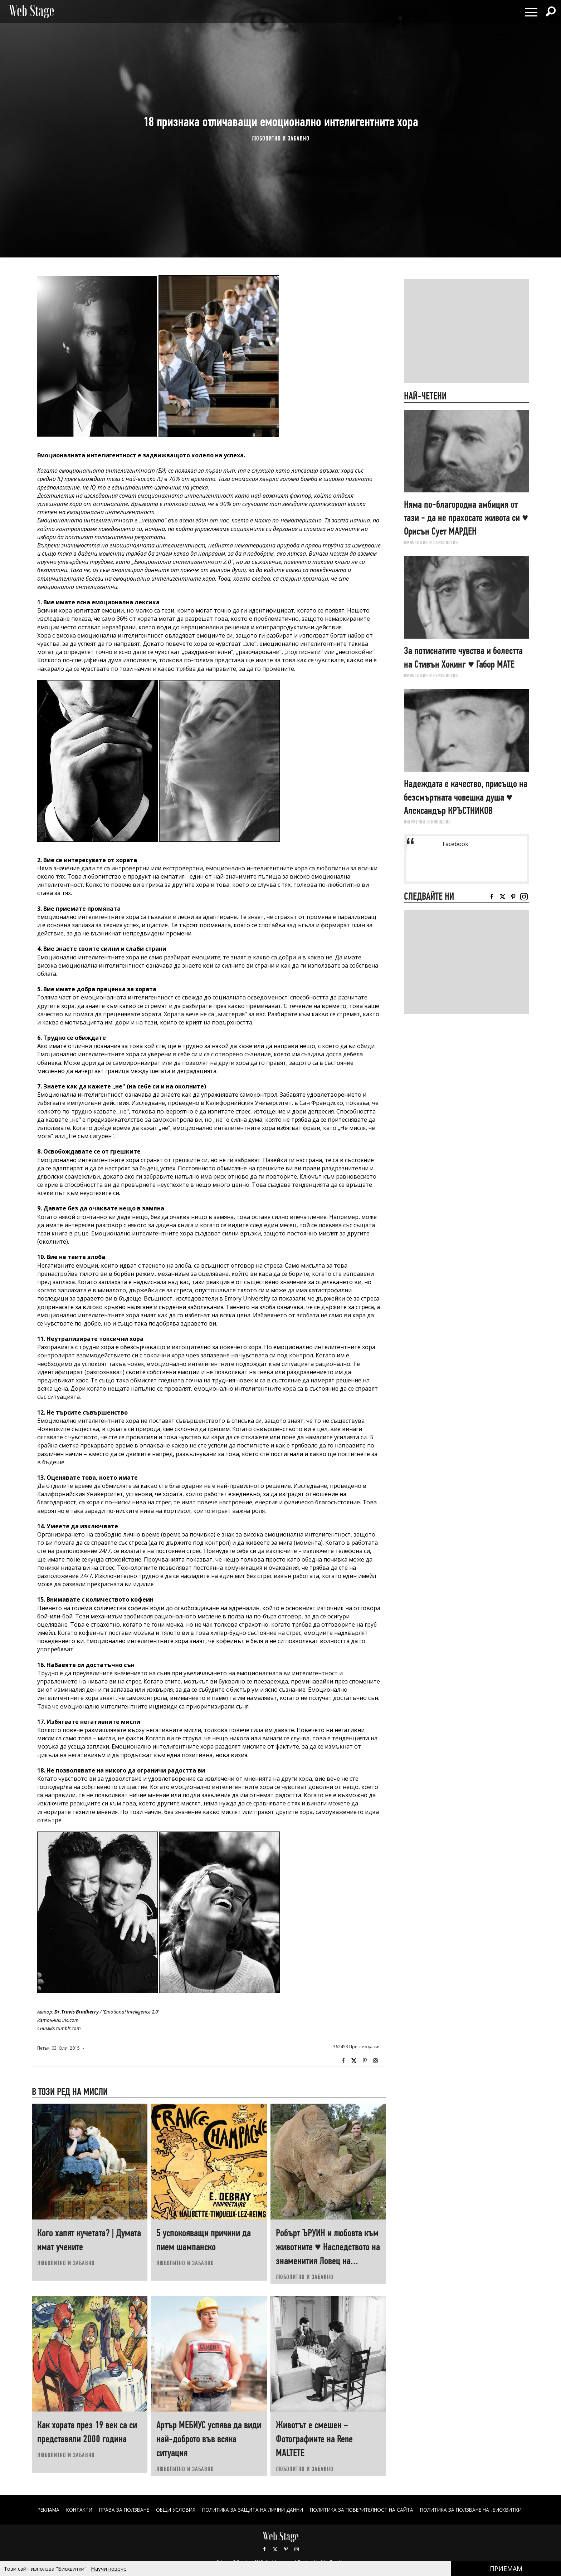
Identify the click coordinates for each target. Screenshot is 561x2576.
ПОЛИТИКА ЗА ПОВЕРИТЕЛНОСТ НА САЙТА (365, 2510)
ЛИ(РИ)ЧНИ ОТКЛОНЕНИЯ (427, 822)
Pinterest (285, 2549)
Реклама (37, 2510)
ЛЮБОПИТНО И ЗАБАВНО (280, 138)
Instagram (375, 2060)
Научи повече (109, 2568)
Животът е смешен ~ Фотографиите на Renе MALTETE (314, 2439)
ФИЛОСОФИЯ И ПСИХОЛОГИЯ (431, 542)
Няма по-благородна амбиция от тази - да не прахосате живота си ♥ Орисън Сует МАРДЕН (466, 517)
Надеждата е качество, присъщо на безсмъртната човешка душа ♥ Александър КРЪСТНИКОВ (465, 797)
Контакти (70, 2510)
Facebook (343, 2060)
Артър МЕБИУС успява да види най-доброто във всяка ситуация (208, 2439)
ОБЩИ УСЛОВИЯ (171, 2510)
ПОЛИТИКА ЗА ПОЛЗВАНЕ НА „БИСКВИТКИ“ (480, 2510)
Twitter (353, 2060)
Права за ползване (117, 2510)
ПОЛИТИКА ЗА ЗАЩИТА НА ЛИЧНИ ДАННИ (251, 2510)
